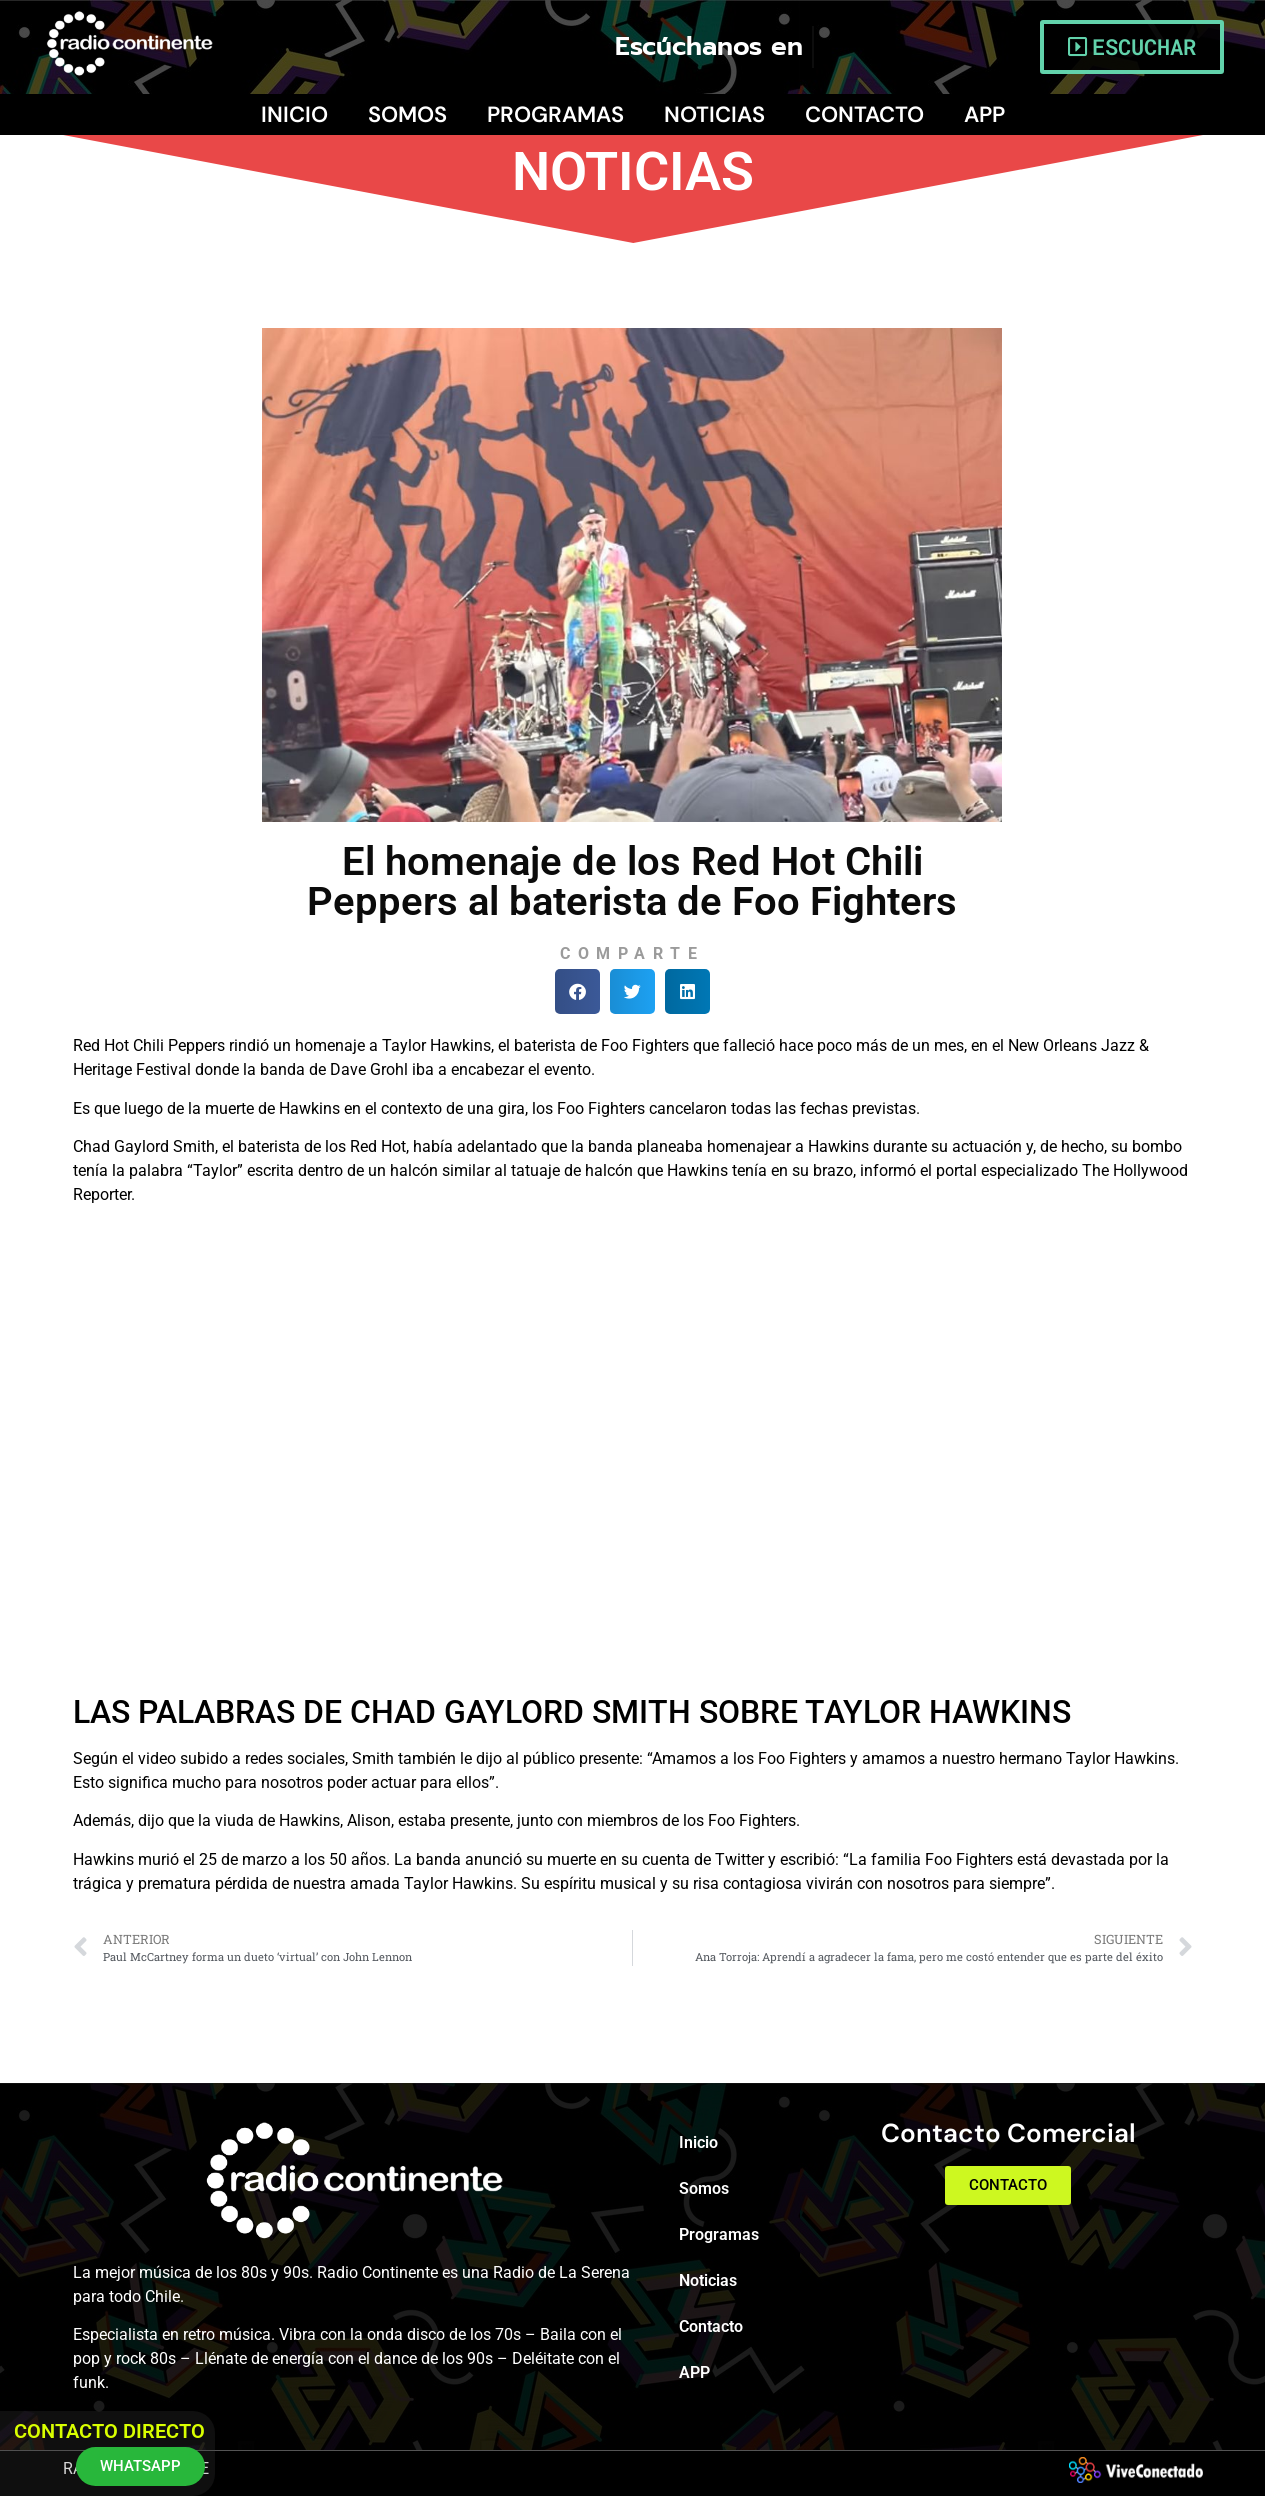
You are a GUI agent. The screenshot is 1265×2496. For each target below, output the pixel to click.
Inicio (294, 114)
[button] (577, 991)
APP (984, 114)
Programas (555, 114)
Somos (407, 114)
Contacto (864, 114)
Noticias (714, 114)
